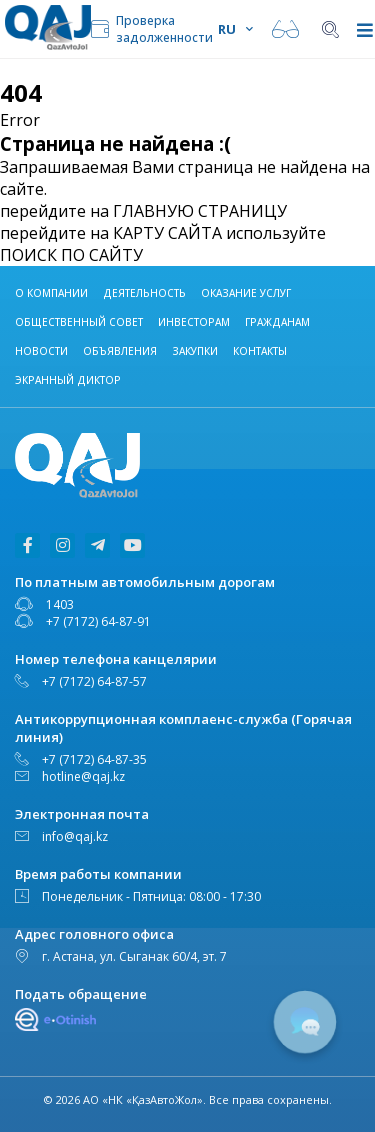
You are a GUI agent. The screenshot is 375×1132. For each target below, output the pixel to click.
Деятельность (144, 293)
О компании (51, 293)
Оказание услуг (246, 293)
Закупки (195, 351)
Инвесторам (194, 322)
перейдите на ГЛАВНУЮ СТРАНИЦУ (143, 211)
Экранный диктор (68, 380)
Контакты (260, 351)
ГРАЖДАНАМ (277, 322)
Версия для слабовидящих (285, 29)
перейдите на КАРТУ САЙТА (111, 233)
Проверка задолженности (152, 29)
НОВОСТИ (41, 351)
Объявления (120, 351)
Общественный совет (79, 322)
